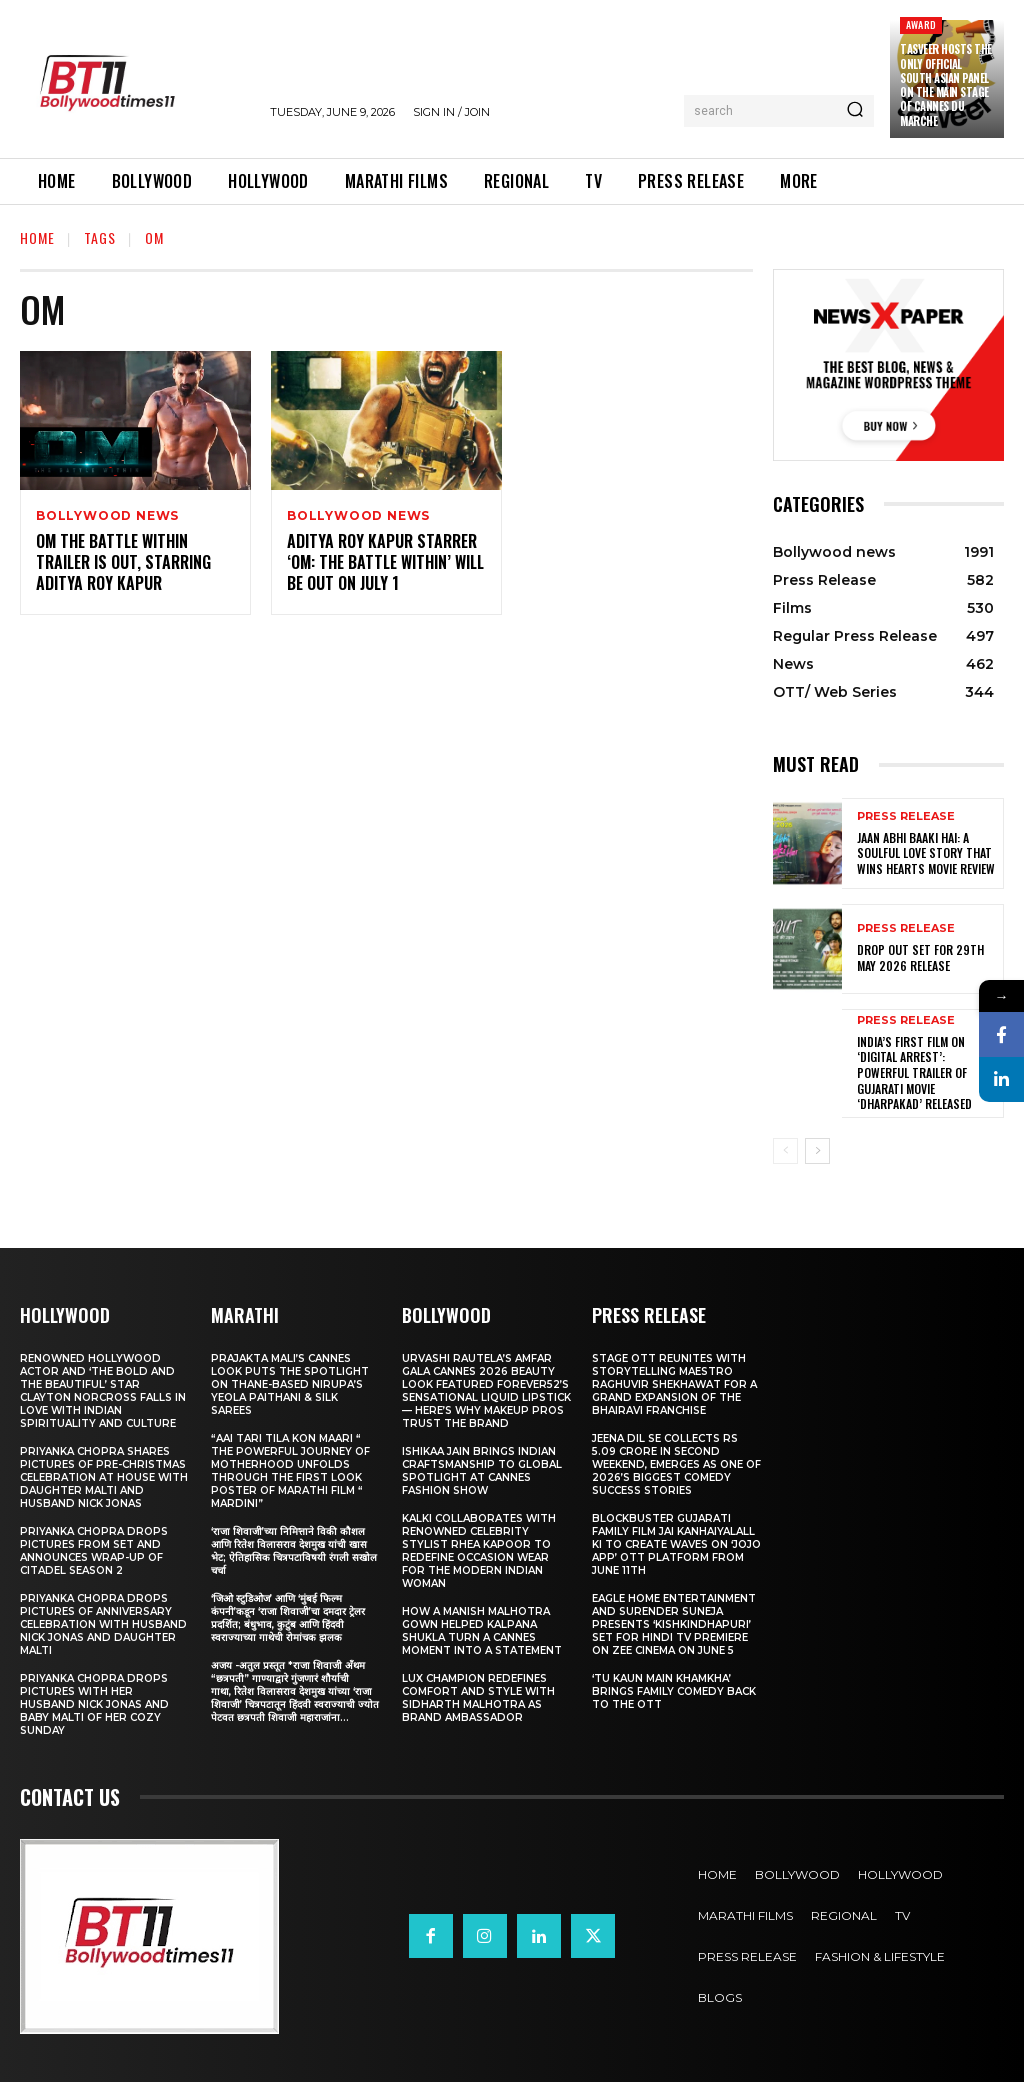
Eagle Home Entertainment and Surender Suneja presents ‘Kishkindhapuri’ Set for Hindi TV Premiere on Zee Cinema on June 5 (674, 1624)
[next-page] (817, 1151)
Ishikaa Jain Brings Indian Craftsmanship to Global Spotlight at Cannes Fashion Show (482, 1471)
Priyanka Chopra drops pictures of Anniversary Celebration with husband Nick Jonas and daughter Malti (103, 1624)
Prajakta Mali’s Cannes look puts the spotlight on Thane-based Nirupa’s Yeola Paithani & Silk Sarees (290, 1384)
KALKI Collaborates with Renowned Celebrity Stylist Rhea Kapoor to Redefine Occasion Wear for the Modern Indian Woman (479, 1551)
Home (37, 237)
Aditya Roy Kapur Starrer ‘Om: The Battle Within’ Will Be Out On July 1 (385, 563)
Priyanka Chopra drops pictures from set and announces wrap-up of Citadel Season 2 (94, 1551)
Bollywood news (107, 516)
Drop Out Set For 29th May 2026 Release (920, 957)
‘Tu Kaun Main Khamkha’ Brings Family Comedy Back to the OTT (674, 1691)
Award (921, 24)
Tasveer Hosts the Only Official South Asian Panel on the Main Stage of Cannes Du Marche (946, 84)
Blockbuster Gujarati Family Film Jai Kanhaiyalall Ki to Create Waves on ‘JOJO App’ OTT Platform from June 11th (676, 1544)
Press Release (906, 816)
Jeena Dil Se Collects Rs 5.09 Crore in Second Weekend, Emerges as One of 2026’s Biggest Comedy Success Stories (676, 1464)
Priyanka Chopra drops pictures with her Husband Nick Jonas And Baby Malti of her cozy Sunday (94, 1704)
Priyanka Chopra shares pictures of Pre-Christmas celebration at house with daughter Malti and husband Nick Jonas (104, 1477)
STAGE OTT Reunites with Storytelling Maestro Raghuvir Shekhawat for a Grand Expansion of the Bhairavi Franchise (674, 1384)
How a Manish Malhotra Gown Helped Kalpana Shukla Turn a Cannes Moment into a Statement (482, 1631)
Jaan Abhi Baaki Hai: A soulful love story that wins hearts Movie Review (926, 853)
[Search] (855, 111)
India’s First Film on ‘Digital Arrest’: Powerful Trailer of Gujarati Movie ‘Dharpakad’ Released (914, 1072)
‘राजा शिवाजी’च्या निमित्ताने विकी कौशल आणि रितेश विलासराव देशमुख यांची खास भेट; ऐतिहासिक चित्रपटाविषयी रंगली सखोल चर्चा (294, 1551)
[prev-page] (785, 1151)
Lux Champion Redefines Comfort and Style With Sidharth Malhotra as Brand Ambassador (478, 1698)
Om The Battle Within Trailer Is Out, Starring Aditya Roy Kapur (123, 563)
